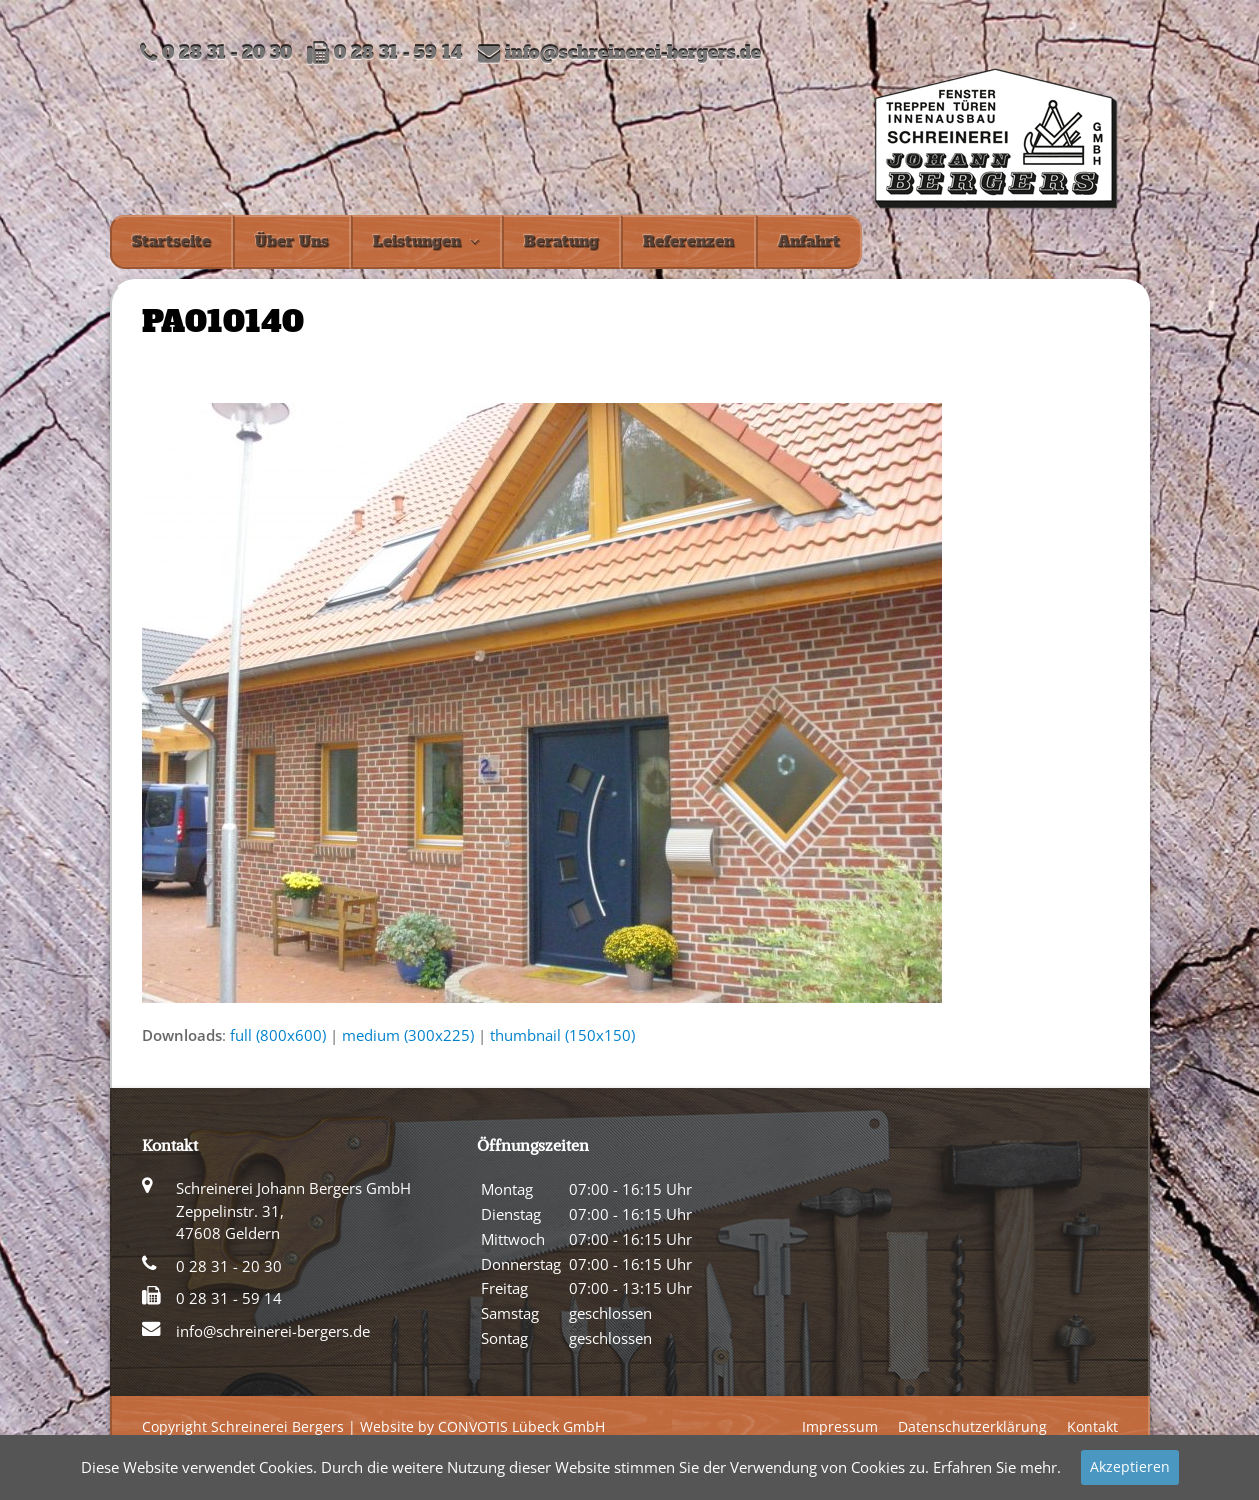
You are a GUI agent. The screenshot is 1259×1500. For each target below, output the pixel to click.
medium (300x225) (408, 1035)
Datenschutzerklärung (972, 1426)
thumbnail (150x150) (562, 1035)
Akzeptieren (1130, 1466)
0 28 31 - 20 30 (229, 1266)
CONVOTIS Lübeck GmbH (521, 1426)
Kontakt (1092, 1426)
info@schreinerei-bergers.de (633, 53)
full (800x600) (278, 1035)
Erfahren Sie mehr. (997, 1467)
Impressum (840, 1426)
